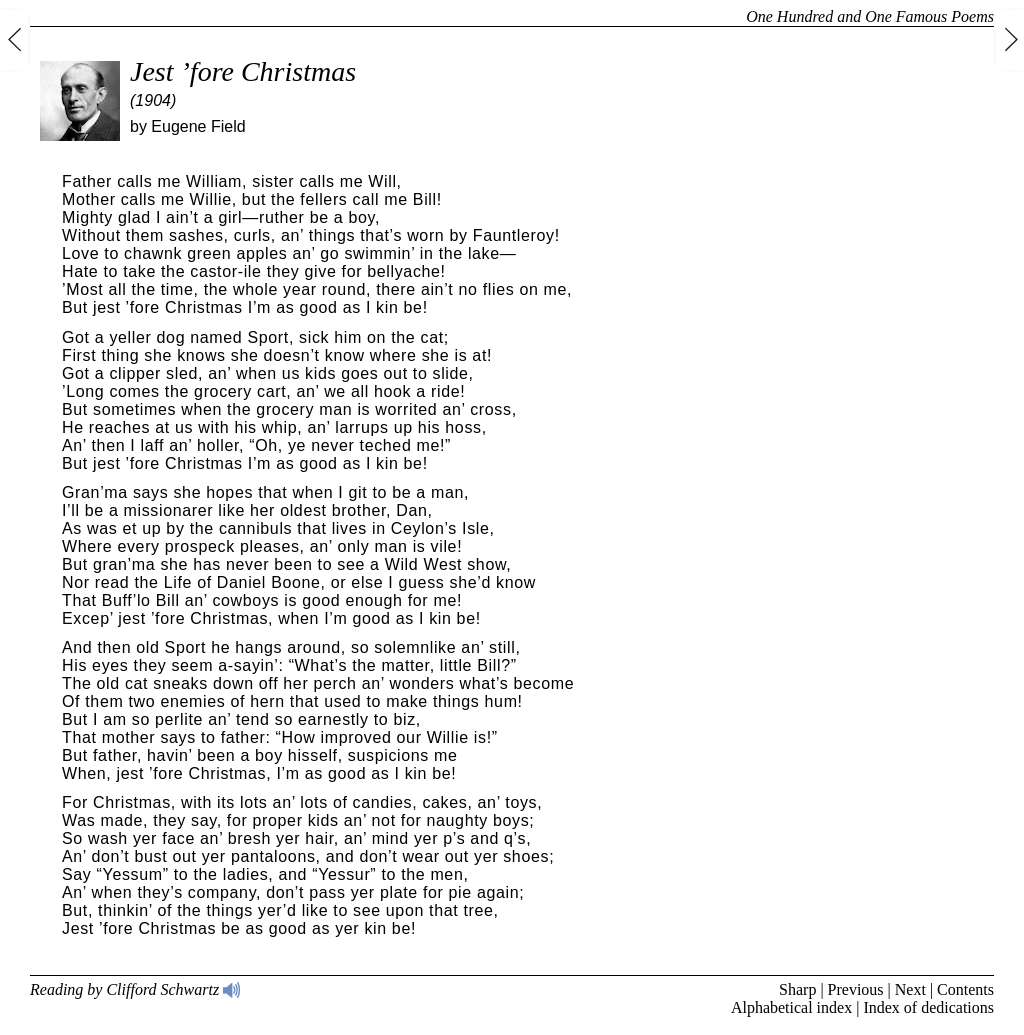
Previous (856, 989)
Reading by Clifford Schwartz (135, 989)
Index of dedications (928, 1007)
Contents (965, 989)
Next (910, 989)
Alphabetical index (791, 1007)
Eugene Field (198, 126)
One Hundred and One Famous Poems (870, 16)
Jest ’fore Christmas (243, 71)
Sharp (797, 989)
